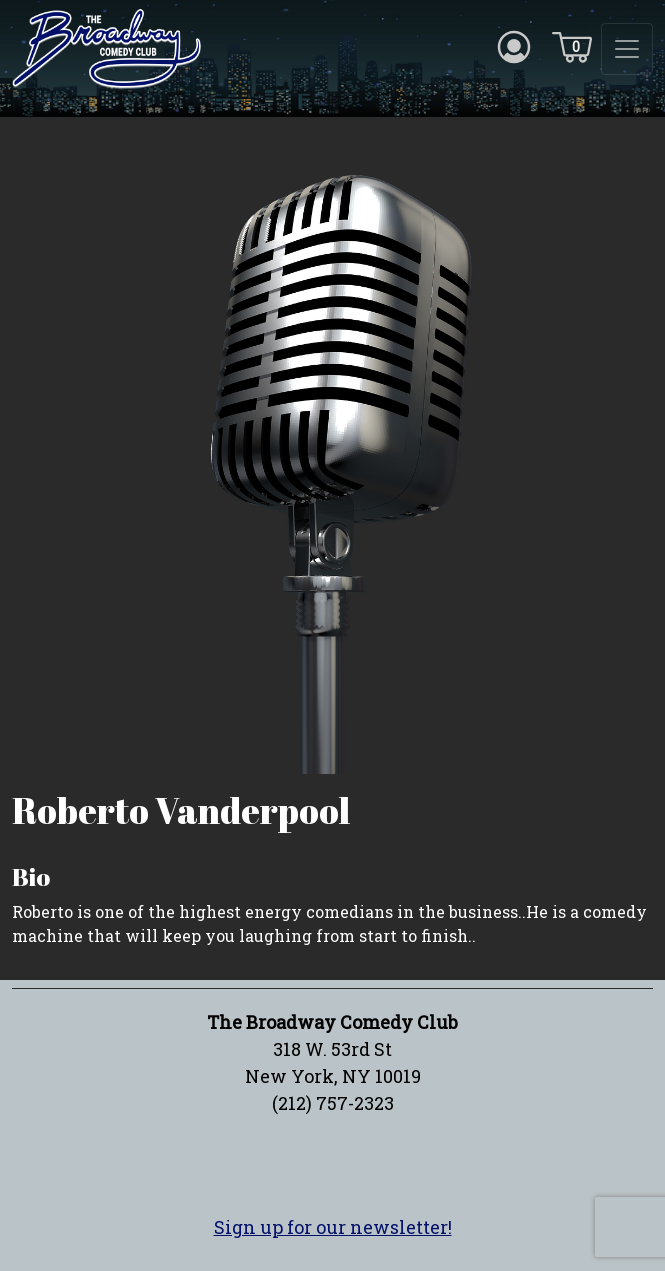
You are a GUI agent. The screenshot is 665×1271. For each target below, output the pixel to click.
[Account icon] (514, 46)
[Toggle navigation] (627, 49)
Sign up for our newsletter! (333, 1227)
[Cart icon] (572, 46)
